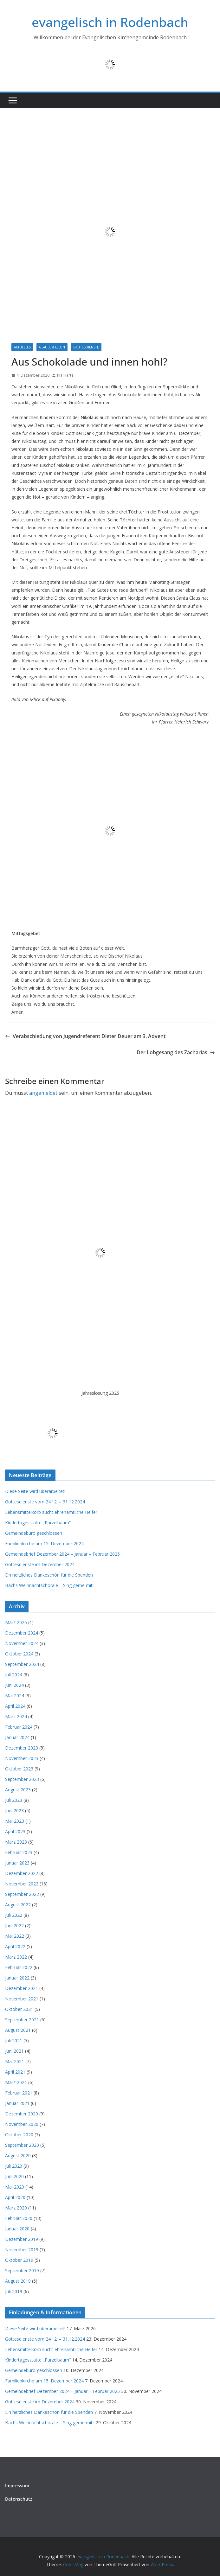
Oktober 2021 (19, 2009)
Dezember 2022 (21, 1873)
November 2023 (21, 1758)
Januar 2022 (17, 1978)
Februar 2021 (18, 2093)
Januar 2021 (17, 2103)
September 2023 (22, 1779)
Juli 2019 (13, 2291)
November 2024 (21, 1643)
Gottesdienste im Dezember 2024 (39, 1564)
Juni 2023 (14, 1811)
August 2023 (18, 1790)
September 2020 (22, 2145)
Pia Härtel (65, 375)
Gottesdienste (86, 347)
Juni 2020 (14, 2176)
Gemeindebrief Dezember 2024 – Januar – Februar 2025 (62, 1554)
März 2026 (16, 1622)
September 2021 (22, 2020)
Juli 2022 (13, 1915)
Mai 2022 (14, 1936)
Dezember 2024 (21, 1633)
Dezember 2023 (21, 1748)
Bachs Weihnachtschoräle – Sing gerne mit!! (49, 1585)
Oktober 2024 (19, 1654)
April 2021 (15, 2072)
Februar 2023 (18, 1852)
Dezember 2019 (21, 2239)
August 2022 (18, 1905)
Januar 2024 (17, 1737)
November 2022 (21, 1884)
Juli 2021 (13, 2040)
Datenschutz (18, 2499)
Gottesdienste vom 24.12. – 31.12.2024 (45, 1502)
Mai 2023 (14, 1821)
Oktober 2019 (19, 2260)
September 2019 (22, 2270)
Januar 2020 (17, 2229)
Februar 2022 (18, 1967)
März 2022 (16, 1957)
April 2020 (15, 2197)
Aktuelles (22, 347)
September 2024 (22, 1664)
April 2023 (15, 1831)
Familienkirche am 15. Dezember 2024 (44, 1543)
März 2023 (16, 1842)
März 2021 (16, 2082)
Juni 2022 (14, 1925)
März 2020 (16, 2208)
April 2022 (15, 1946)
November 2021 (21, 1999)
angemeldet (43, 1092)
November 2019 (21, 2250)
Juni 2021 (14, 2051)
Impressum (17, 2486)
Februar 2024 (18, 1727)
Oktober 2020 (19, 2135)
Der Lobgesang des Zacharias (176, 1052)
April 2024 (15, 1706)
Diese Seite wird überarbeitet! (35, 1491)
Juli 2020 (13, 2166)
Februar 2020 (18, 2218)
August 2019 (18, 2281)
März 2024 (16, 1716)
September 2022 (22, 1894)
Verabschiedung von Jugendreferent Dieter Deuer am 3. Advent (85, 1036)
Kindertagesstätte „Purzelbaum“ (38, 1523)
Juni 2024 (14, 1685)
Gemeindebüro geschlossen (33, 1533)
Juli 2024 (13, 1675)
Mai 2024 (14, 1696)
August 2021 (18, 2030)
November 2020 (21, 2124)
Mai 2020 (14, 2187)
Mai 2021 (14, 2061)
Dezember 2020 (21, 2114)
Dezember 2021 (21, 1988)
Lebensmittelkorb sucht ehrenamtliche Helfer (51, 1512)
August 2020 (18, 2155)
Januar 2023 (17, 1863)
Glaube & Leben (52, 347)
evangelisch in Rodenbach (110, 22)
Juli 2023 (13, 1800)
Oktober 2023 (19, 1769)
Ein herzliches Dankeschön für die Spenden (49, 1575)
